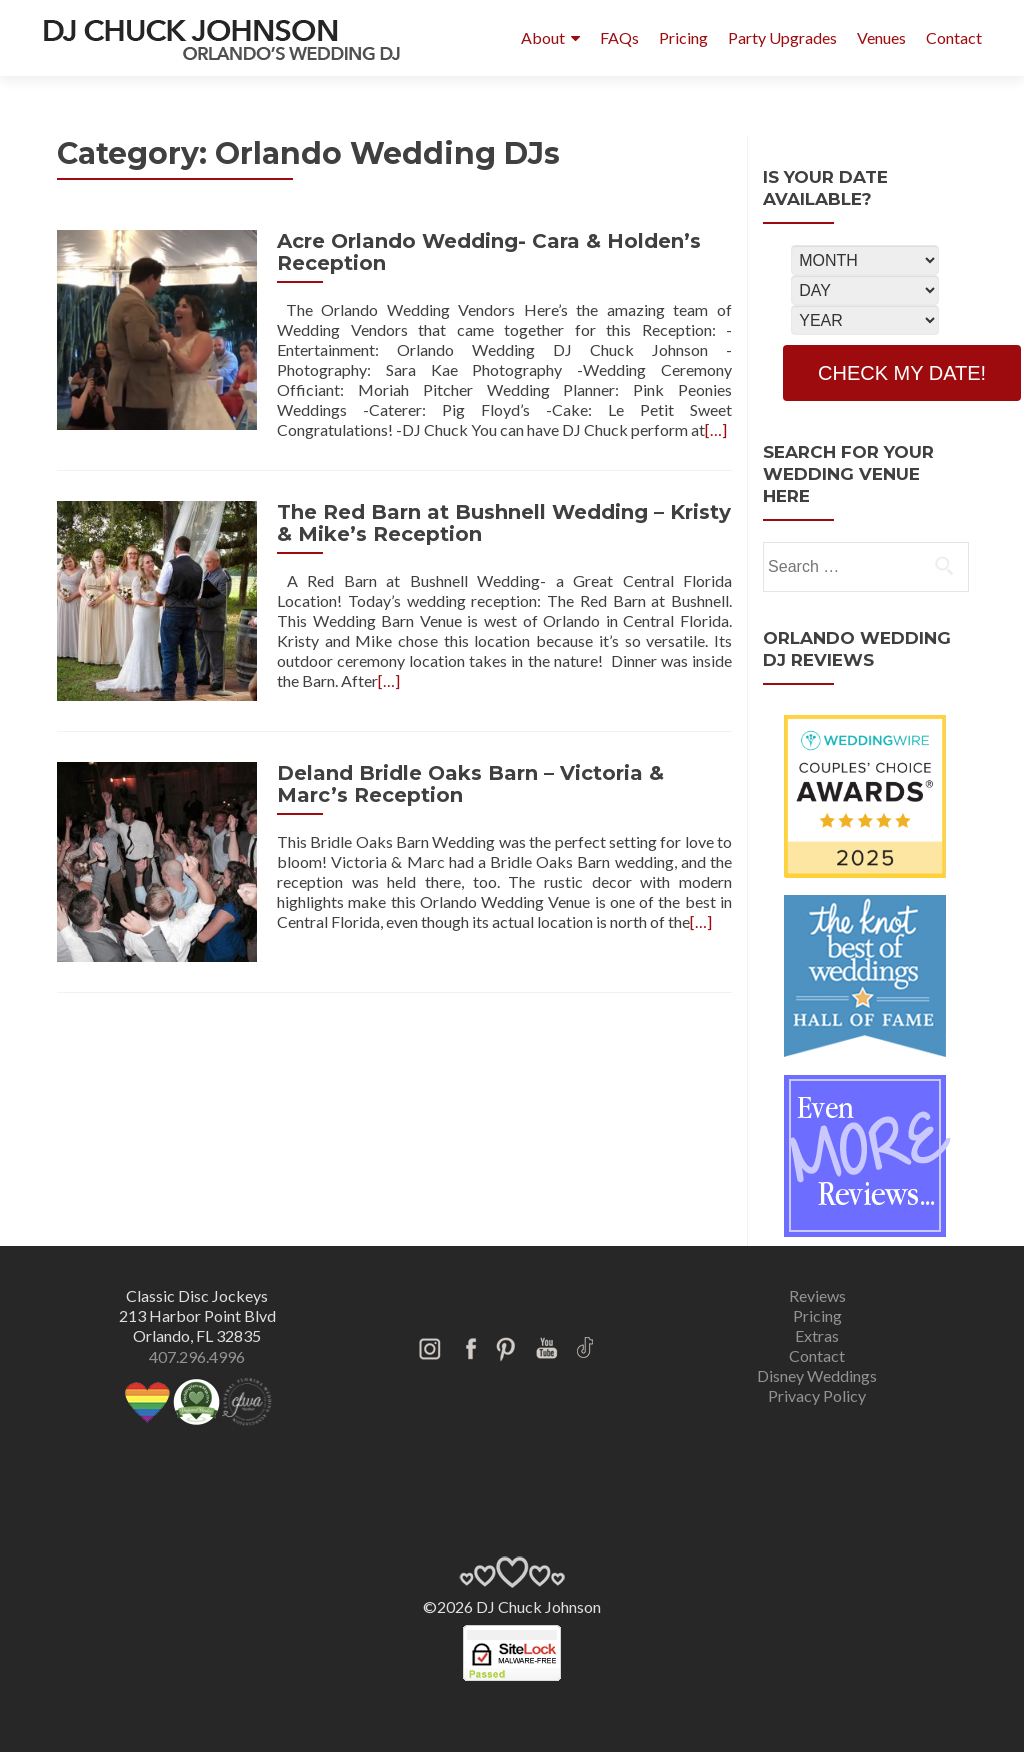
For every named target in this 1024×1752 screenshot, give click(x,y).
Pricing (683, 37)
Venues (881, 37)
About (543, 37)
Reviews (817, 1295)
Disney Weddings (817, 1375)
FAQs (619, 37)
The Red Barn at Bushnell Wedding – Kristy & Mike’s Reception (504, 523)
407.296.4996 (197, 1356)
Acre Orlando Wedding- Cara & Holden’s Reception (489, 252)
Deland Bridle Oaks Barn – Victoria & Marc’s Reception (470, 784)
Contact (954, 37)
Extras (817, 1335)
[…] (716, 429)
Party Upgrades (782, 37)
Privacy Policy (817, 1395)
